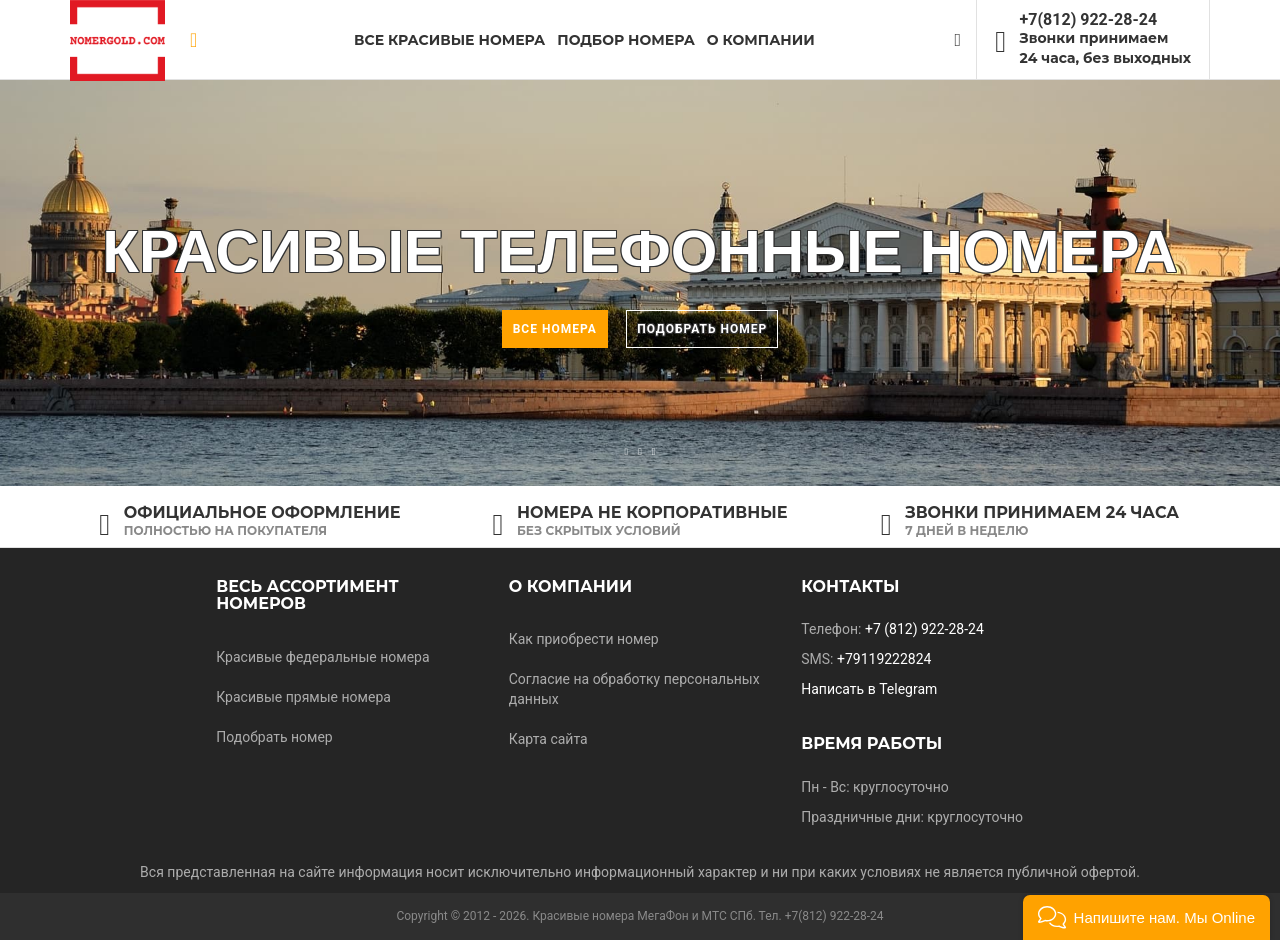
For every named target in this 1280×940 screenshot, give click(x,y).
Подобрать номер (702, 329)
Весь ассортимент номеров (307, 595)
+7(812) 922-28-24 (1089, 19)
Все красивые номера (449, 40)
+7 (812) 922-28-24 (924, 629)
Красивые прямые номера (303, 697)
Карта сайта (548, 739)
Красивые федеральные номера (322, 657)
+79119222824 (884, 659)
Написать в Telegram (869, 689)
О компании (570, 586)
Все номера (555, 329)
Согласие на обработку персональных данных (634, 689)
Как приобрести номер (584, 639)
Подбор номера (626, 40)
